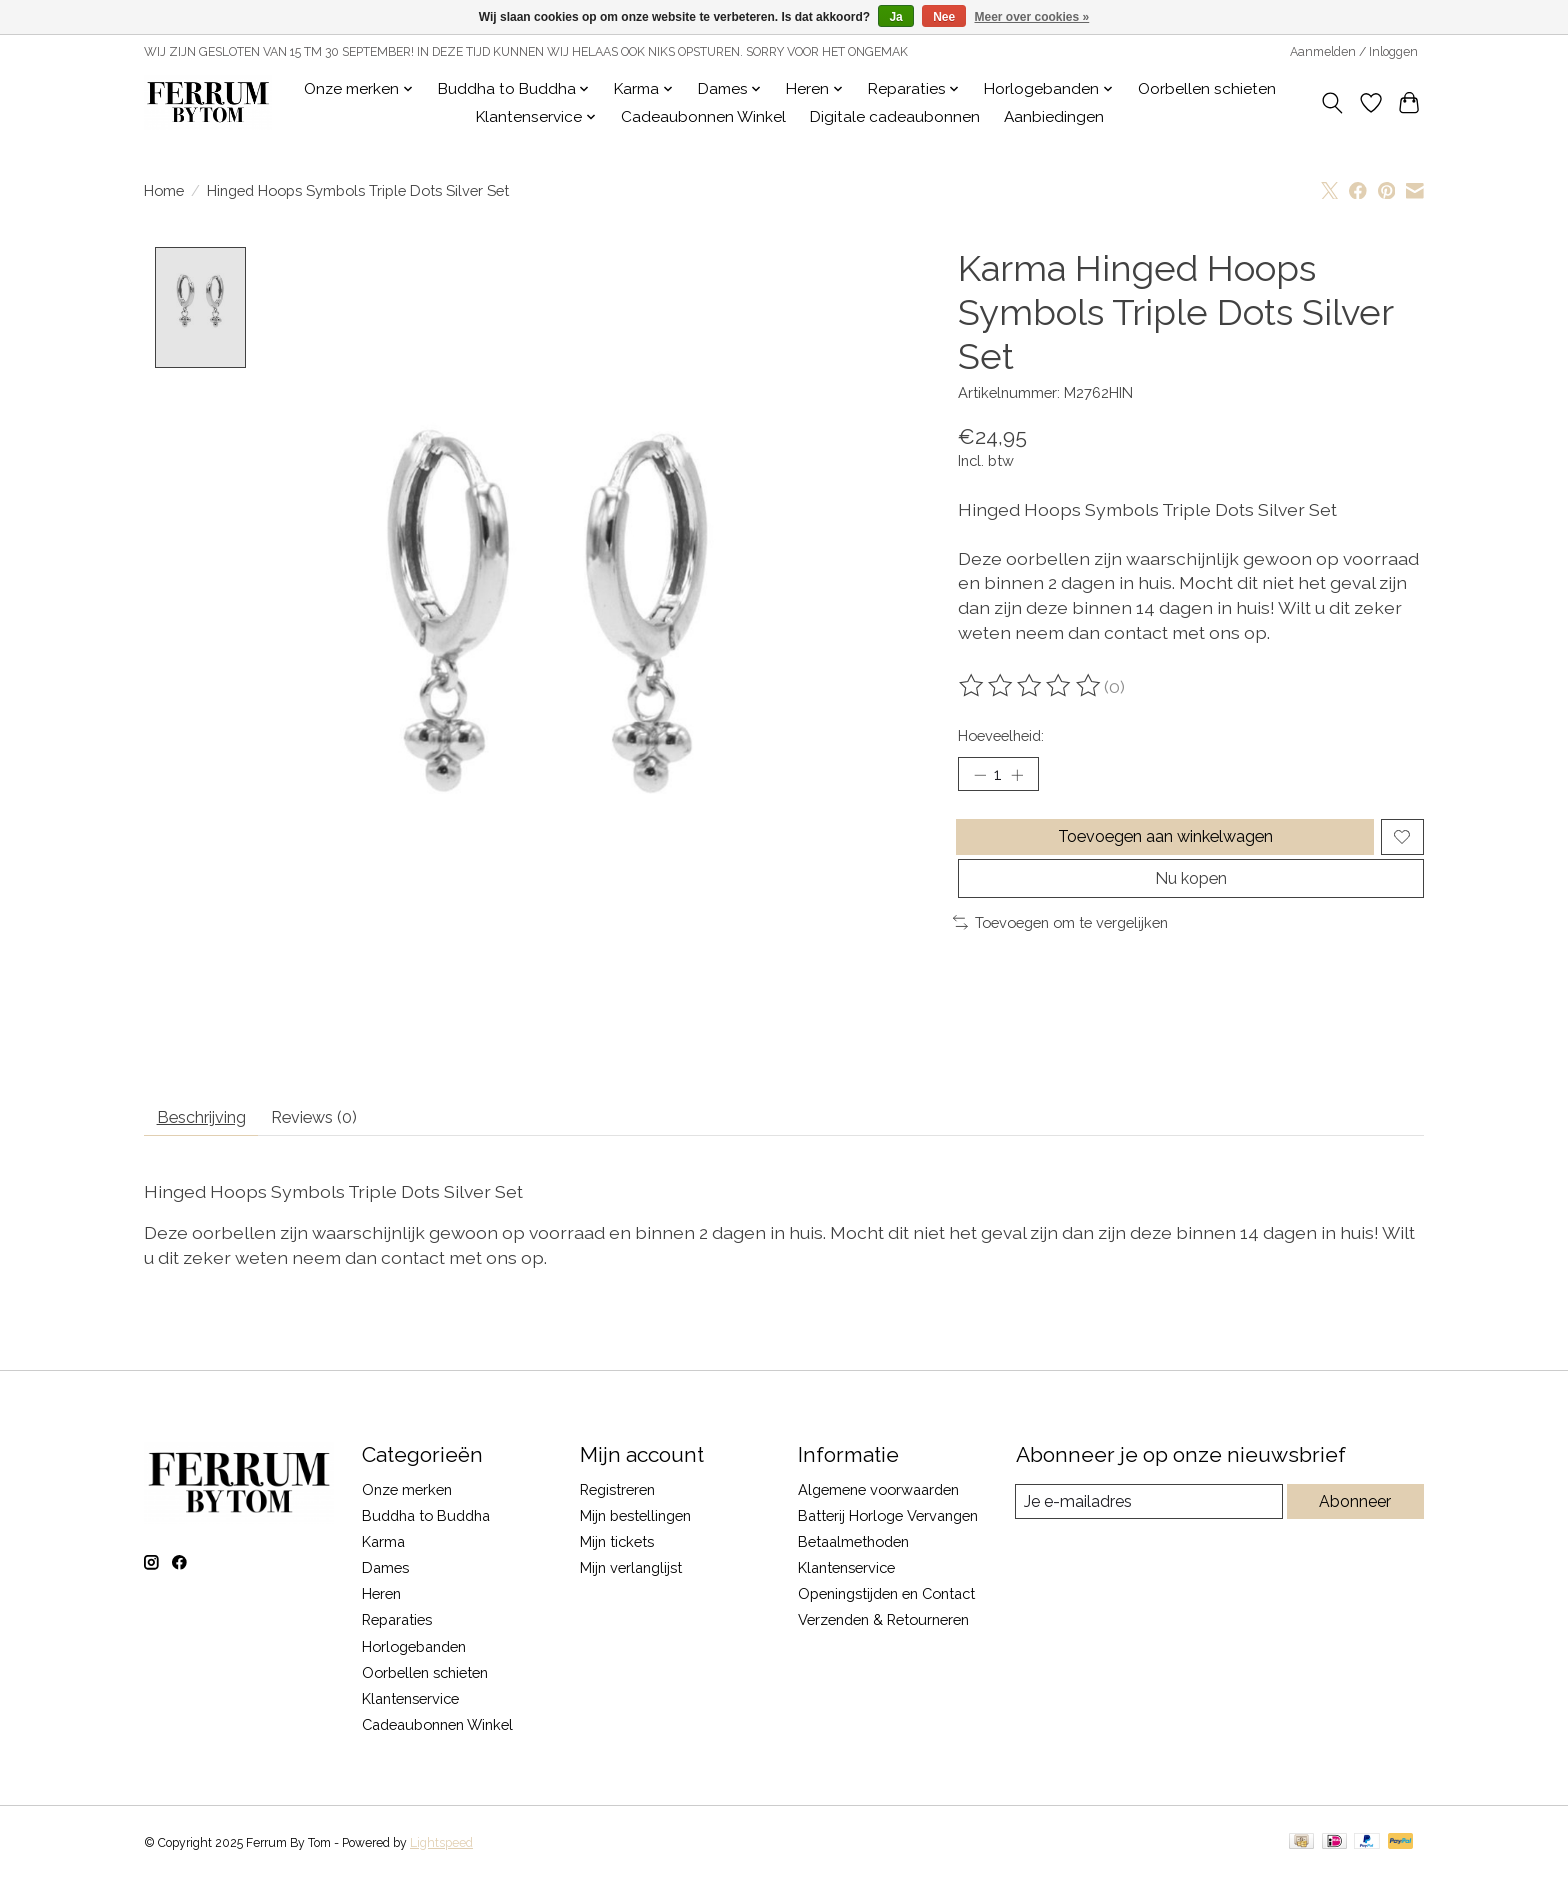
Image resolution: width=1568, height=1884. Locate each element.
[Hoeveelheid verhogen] (1024, 777)
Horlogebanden (414, 1653)
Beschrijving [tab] (212, 1121)
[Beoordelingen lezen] (1031, 686)
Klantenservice (410, 1706)
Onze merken (407, 1496)
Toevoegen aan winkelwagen (1161, 846)
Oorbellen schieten (1207, 89)
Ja (895, 17)
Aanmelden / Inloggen (1354, 52)
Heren (381, 1601)
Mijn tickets (617, 1549)
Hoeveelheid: (1001, 735)
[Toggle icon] (1332, 103)
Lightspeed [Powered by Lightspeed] (441, 1850)
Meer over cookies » (1032, 17)
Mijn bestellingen (635, 1523)
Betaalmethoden (853, 1549)
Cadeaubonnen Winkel (703, 117)
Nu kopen (1190, 898)
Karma (383, 1549)
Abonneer (1354, 1509)
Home (164, 190)
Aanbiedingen (1054, 117)
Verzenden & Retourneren (883, 1627)
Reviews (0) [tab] (344, 1121)
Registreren (617, 1496)
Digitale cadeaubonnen (895, 117)
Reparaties (397, 1627)
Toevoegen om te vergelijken (1060, 946)
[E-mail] (1148, 1510)
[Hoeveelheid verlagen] (980, 777)
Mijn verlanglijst (631, 1575)
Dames (385, 1575)
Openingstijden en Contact (886, 1601)
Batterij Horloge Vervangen (888, 1523)
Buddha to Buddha (426, 1523)
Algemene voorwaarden (878, 1496)
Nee (944, 17)
